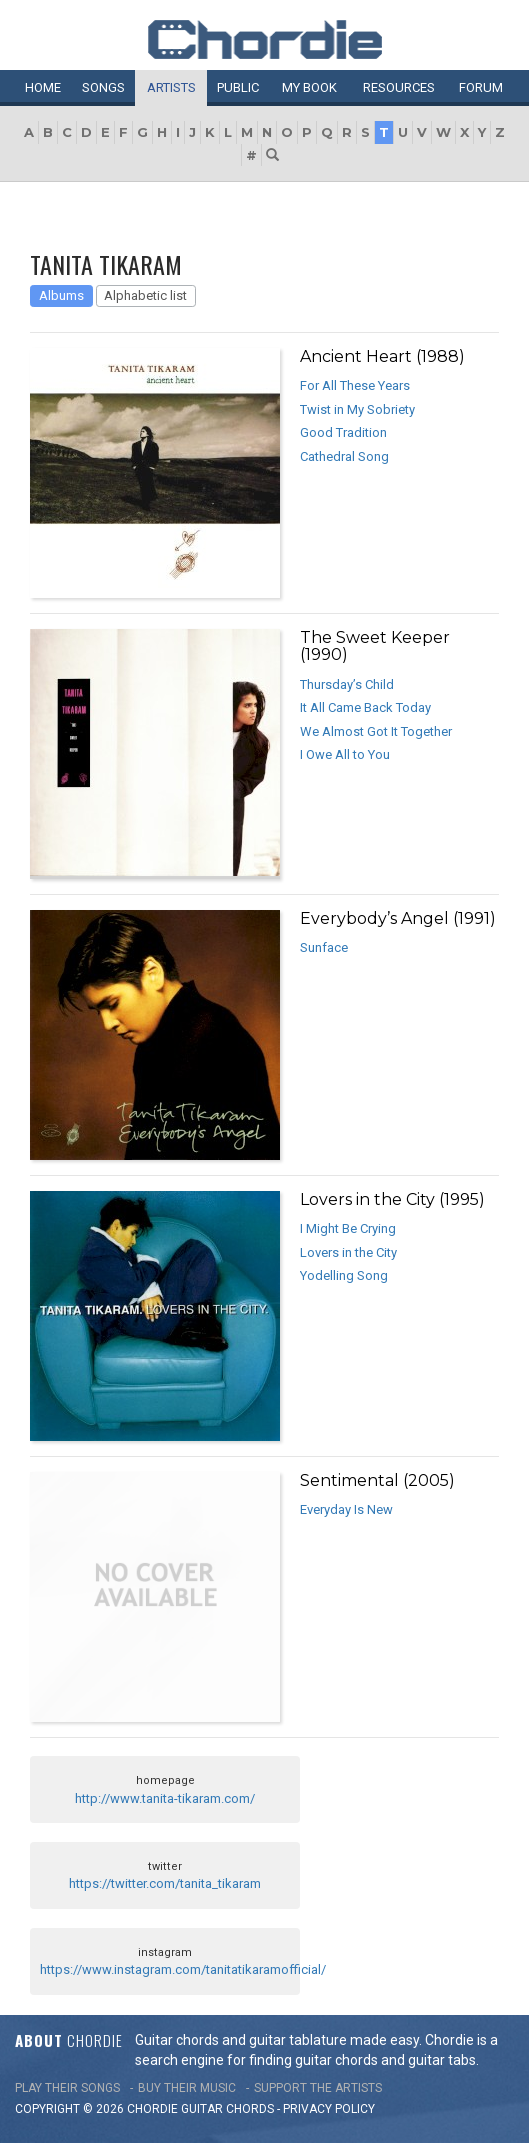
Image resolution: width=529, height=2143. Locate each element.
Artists (171, 87)
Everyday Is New (346, 1509)
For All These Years (355, 385)
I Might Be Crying (348, 1228)
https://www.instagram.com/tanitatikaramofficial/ (183, 1969)
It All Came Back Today (365, 707)
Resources (399, 87)
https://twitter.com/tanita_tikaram (165, 1883)
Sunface (324, 947)
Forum (481, 87)
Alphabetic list (145, 295)
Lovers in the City (348, 1252)
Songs (103, 87)
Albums (61, 295)
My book (309, 87)
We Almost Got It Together (376, 731)
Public (238, 87)
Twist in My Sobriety (357, 409)
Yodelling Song (344, 1275)
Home (43, 87)
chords (250, 2109)
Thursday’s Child (347, 684)
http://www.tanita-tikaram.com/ (165, 1798)
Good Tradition (343, 432)
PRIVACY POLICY (329, 2109)
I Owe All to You (345, 754)
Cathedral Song (344, 456)
